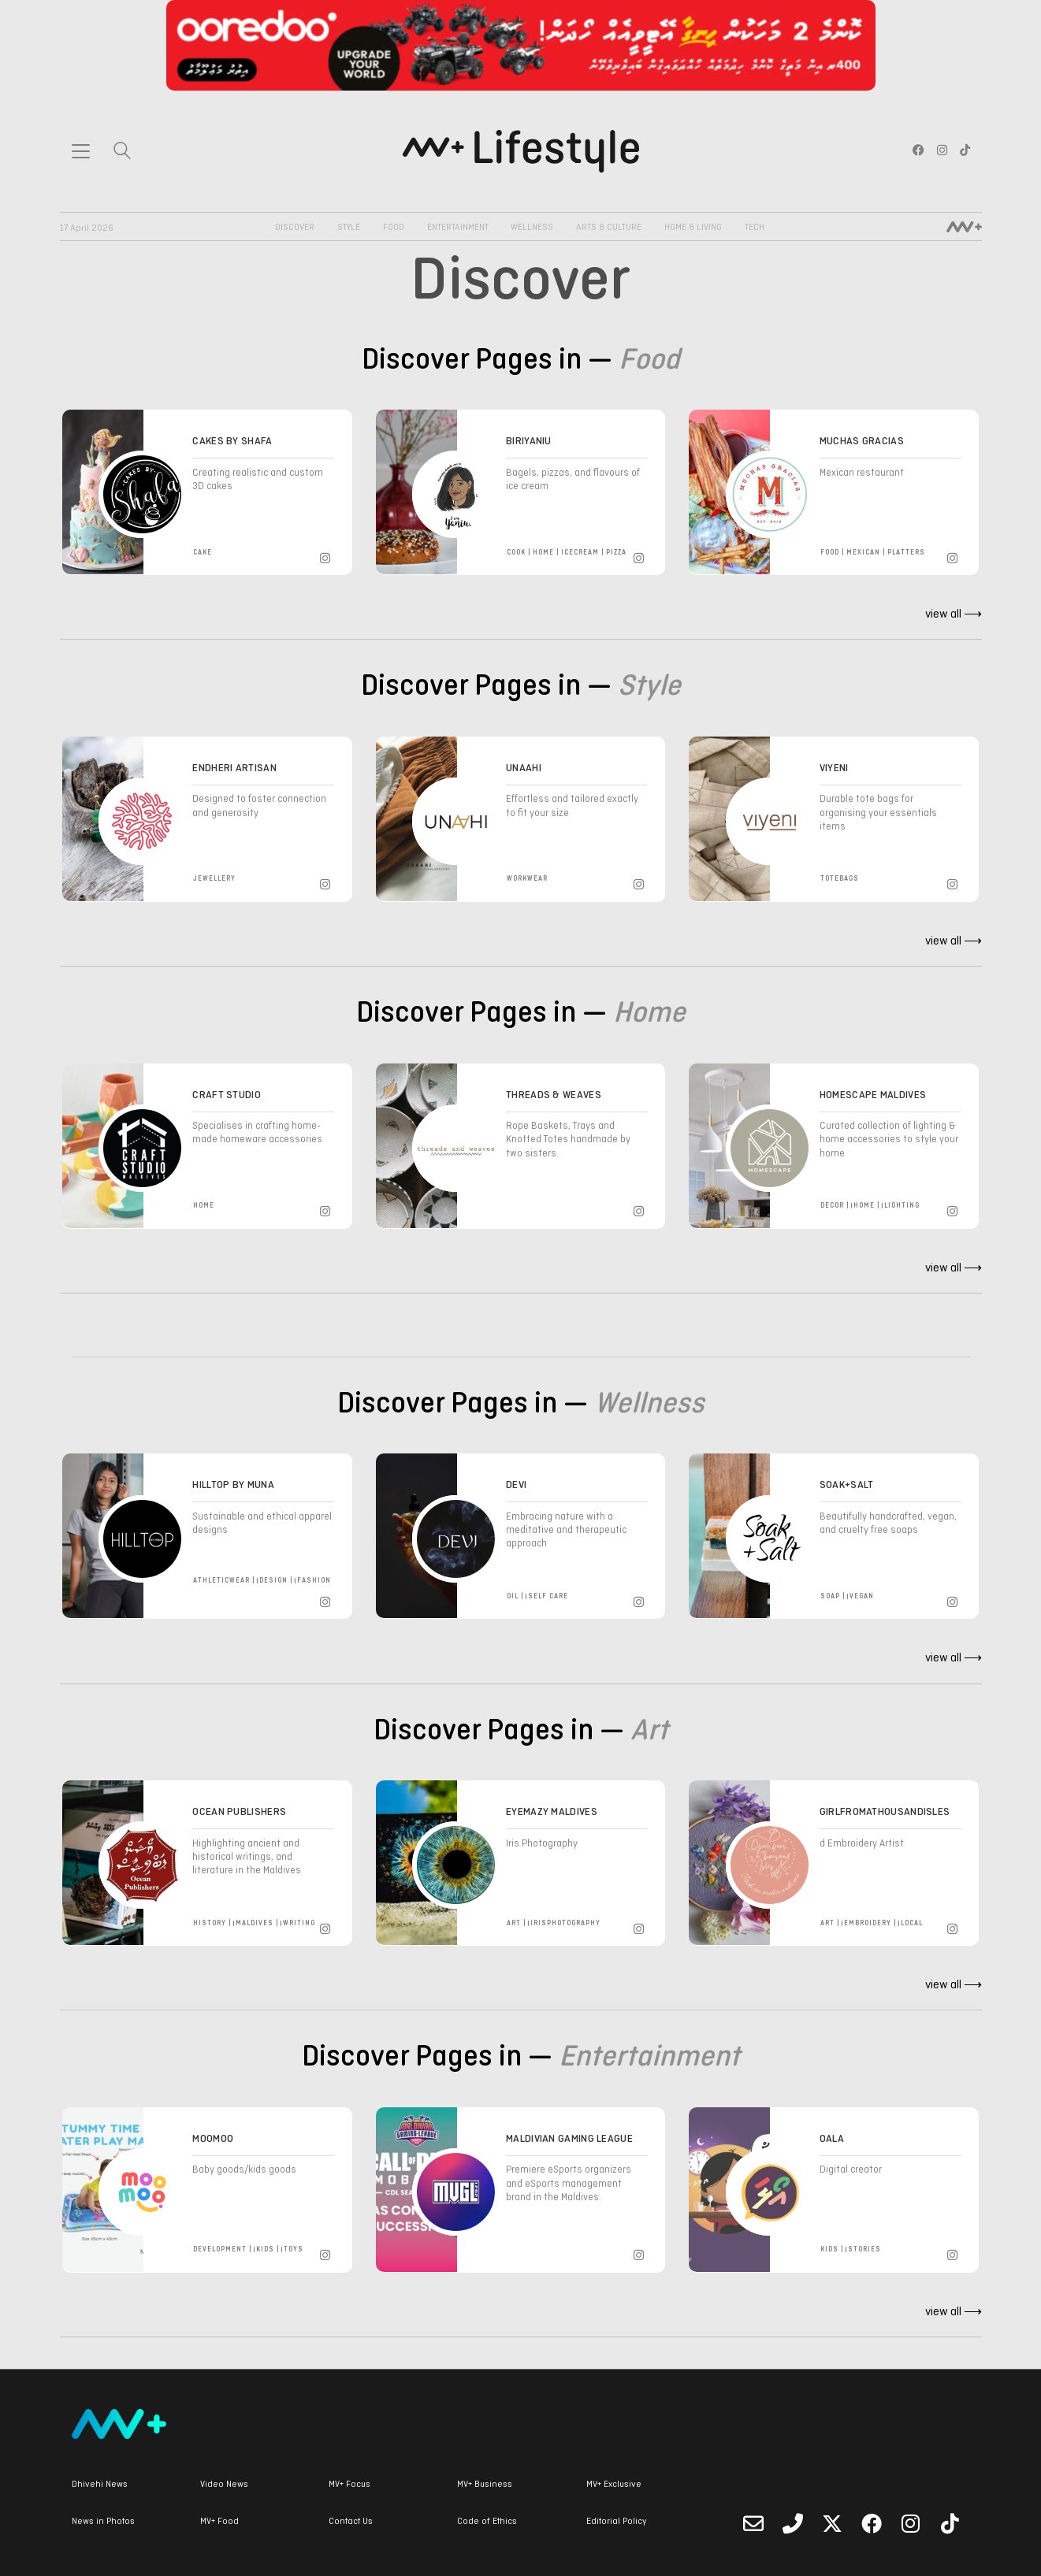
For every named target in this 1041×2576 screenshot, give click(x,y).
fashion (314, 1580)
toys (293, 2249)
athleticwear (221, 1580)
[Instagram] (327, 555)
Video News (224, 2484)
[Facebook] (871, 2523)
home (543, 552)
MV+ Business (484, 2484)
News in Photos (103, 2521)
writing (299, 1923)
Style (348, 227)
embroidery (867, 1923)
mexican (863, 552)
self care (548, 1596)
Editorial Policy (616, 2521)
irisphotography (565, 1923)
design (273, 1580)
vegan (862, 1596)
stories (864, 2249)
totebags (839, 878)
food (829, 552)
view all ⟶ (953, 614)
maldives (254, 1923)
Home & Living (693, 227)
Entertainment (458, 227)
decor (832, 1205)
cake (202, 552)
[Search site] (122, 153)
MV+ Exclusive (613, 2484)
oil (513, 1596)
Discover (294, 227)
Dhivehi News (100, 2484)
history (209, 1923)
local (912, 1923)
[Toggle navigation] (81, 151)
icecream (580, 552)
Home (649, 1014)
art (514, 1923)
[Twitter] (832, 2523)
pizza (616, 552)
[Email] (753, 2523)
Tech (754, 227)
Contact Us (351, 2521)
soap (830, 1596)
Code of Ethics (487, 2521)
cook (516, 552)
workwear (527, 878)
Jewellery (214, 878)
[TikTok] (950, 2523)
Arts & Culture (608, 227)
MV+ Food (219, 2521)
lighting (902, 1205)
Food (393, 227)
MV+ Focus (349, 2484)
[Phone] (793, 2523)
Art (649, 1732)
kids (265, 2249)
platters (906, 552)
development (220, 2249)
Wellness (532, 227)
